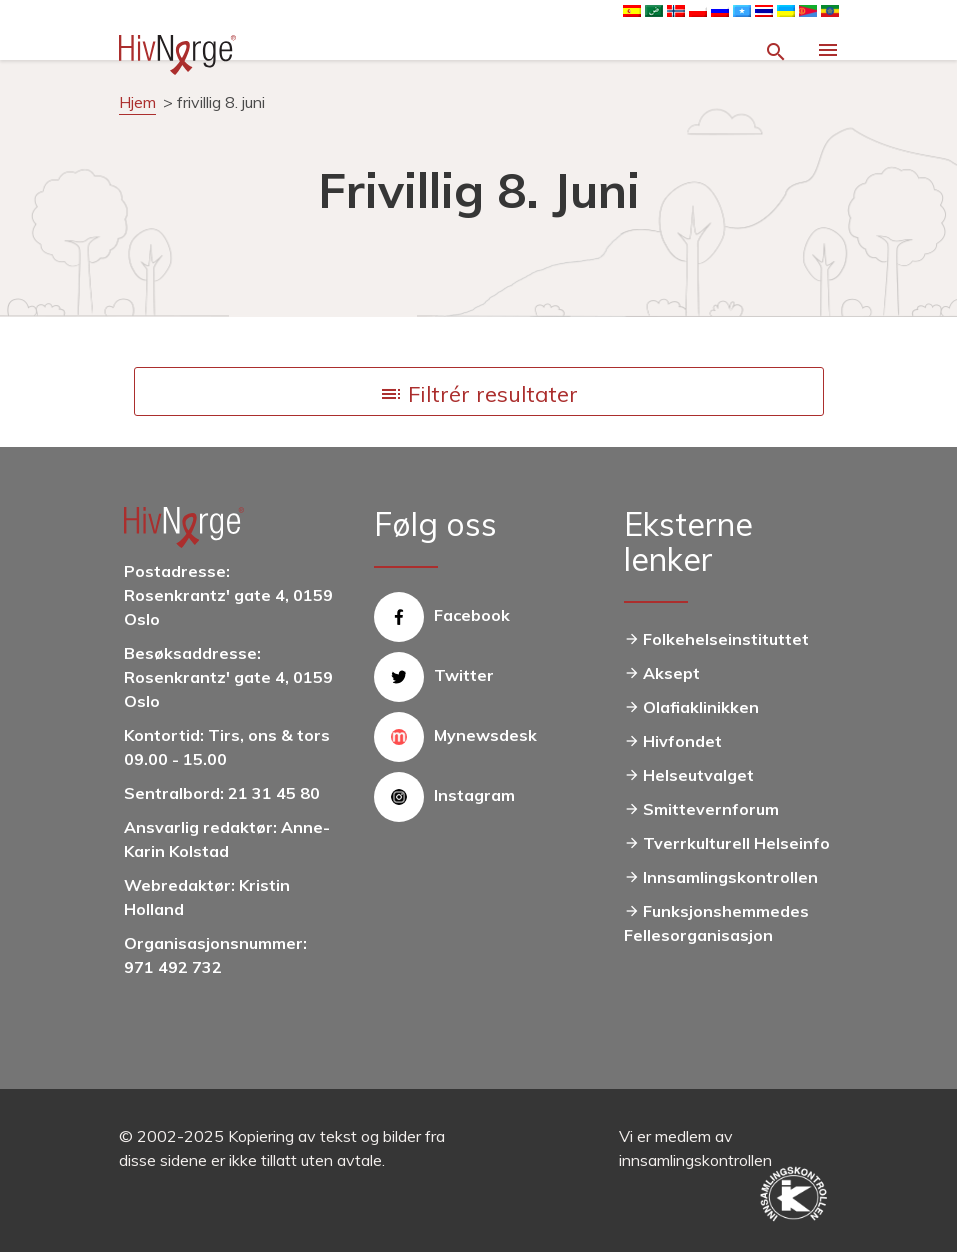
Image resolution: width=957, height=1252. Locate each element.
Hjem (137, 102)
